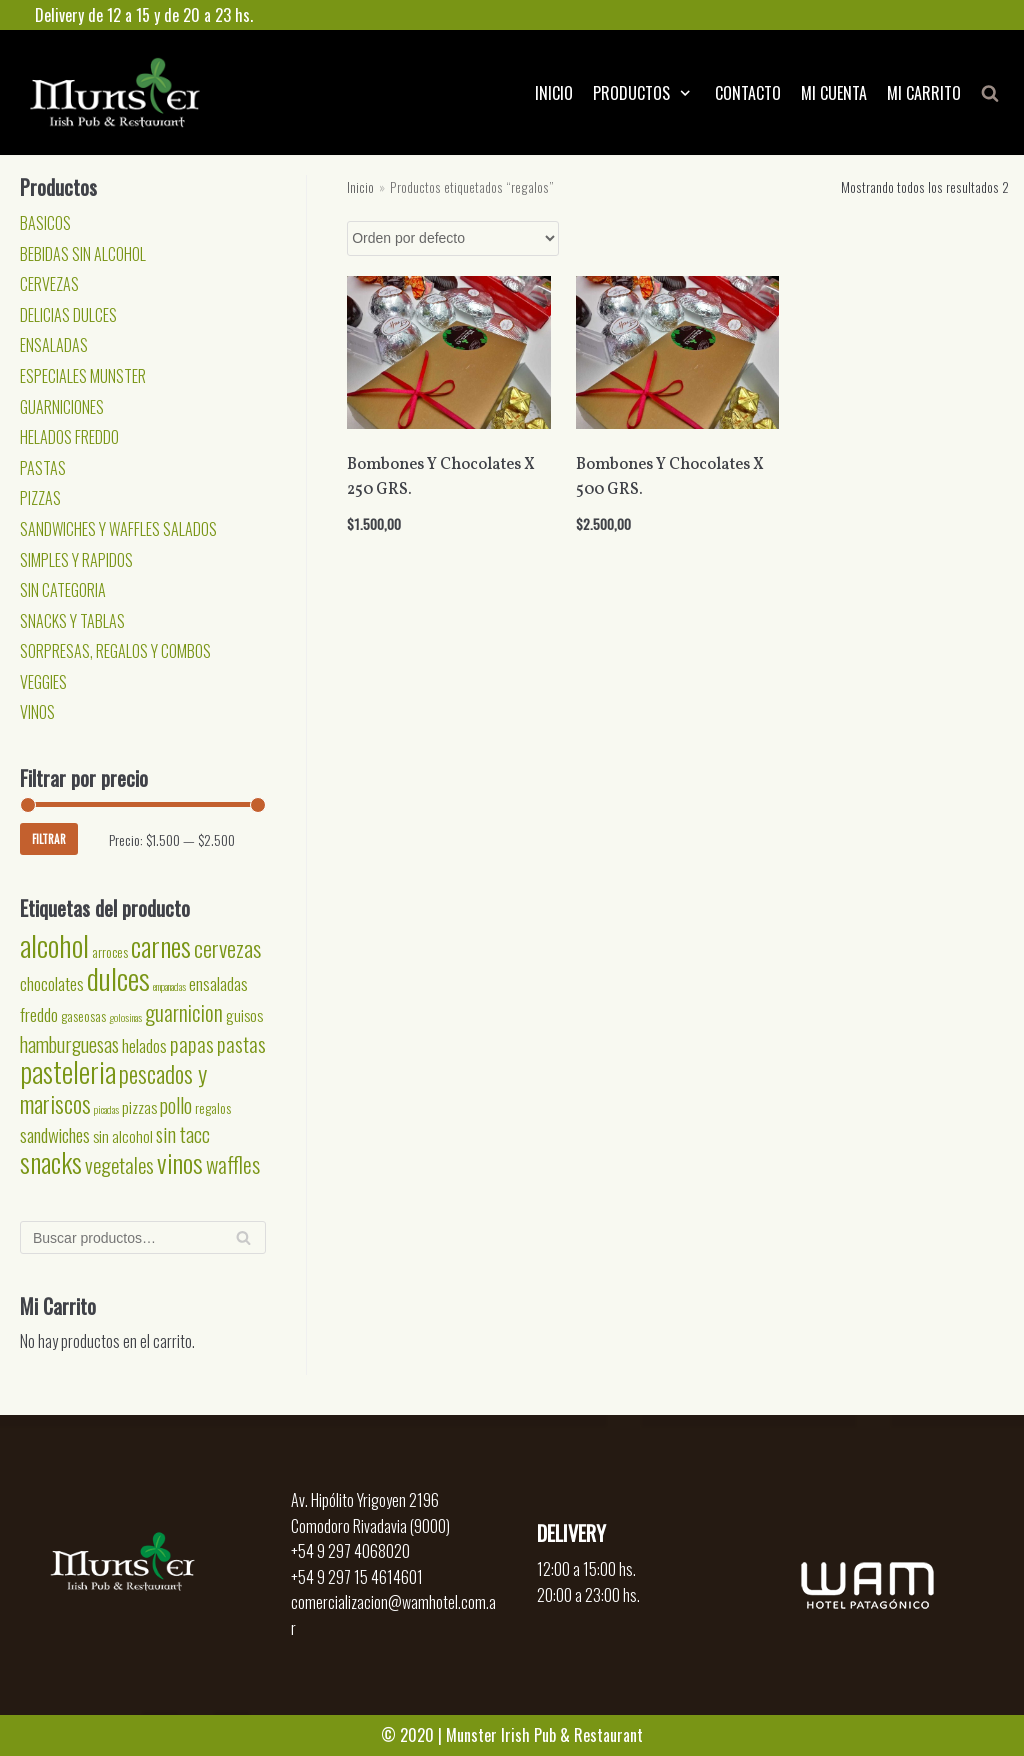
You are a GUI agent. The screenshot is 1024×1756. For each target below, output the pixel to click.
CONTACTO (748, 93)
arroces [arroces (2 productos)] (110, 952)
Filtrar (49, 839)
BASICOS (45, 223)
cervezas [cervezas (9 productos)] (227, 948)
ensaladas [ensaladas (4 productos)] (218, 983)
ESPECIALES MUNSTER (83, 376)
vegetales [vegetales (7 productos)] (119, 1164)
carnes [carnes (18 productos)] (161, 945)
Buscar (243, 1243)
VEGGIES (43, 682)
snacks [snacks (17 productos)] (51, 1162)
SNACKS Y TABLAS (72, 621)
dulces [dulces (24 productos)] (118, 977)
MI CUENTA (834, 93)
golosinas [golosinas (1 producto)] (125, 1017)
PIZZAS (40, 498)
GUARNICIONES (62, 407)
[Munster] (115, 92)
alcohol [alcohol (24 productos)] (54, 944)
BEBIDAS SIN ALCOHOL (83, 254)
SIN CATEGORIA (63, 590)
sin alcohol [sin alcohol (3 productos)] (123, 1136)
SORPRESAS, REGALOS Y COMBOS (115, 651)
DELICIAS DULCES (68, 315)
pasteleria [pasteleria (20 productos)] (68, 1071)
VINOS (37, 712)
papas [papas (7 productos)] (192, 1043)
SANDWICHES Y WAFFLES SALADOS (118, 529)
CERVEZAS (49, 284)
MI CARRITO (924, 93)
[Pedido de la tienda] (453, 238)
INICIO (554, 93)
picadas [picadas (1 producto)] (106, 1109)
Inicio (360, 187)
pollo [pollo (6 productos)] (176, 1105)
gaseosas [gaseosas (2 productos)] (83, 1016)
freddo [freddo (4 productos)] (39, 1014)
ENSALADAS (54, 345)
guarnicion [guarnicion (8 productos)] (184, 1012)
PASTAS (43, 468)
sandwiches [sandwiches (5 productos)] (55, 1134)
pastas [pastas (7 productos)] (241, 1043)
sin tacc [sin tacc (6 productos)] (183, 1134)
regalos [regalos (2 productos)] (213, 1108)
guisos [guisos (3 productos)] (244, 1015)
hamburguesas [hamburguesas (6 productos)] (69, 1044)
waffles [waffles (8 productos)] (233, 1164)
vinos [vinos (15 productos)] (180, 1162)
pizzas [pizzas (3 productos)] (139, 1107)
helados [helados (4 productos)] (144, 1045)
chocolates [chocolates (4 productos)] (52, 983)
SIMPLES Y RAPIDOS (76, 560)
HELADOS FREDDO (69, 437)
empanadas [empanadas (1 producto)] (169, 986)
